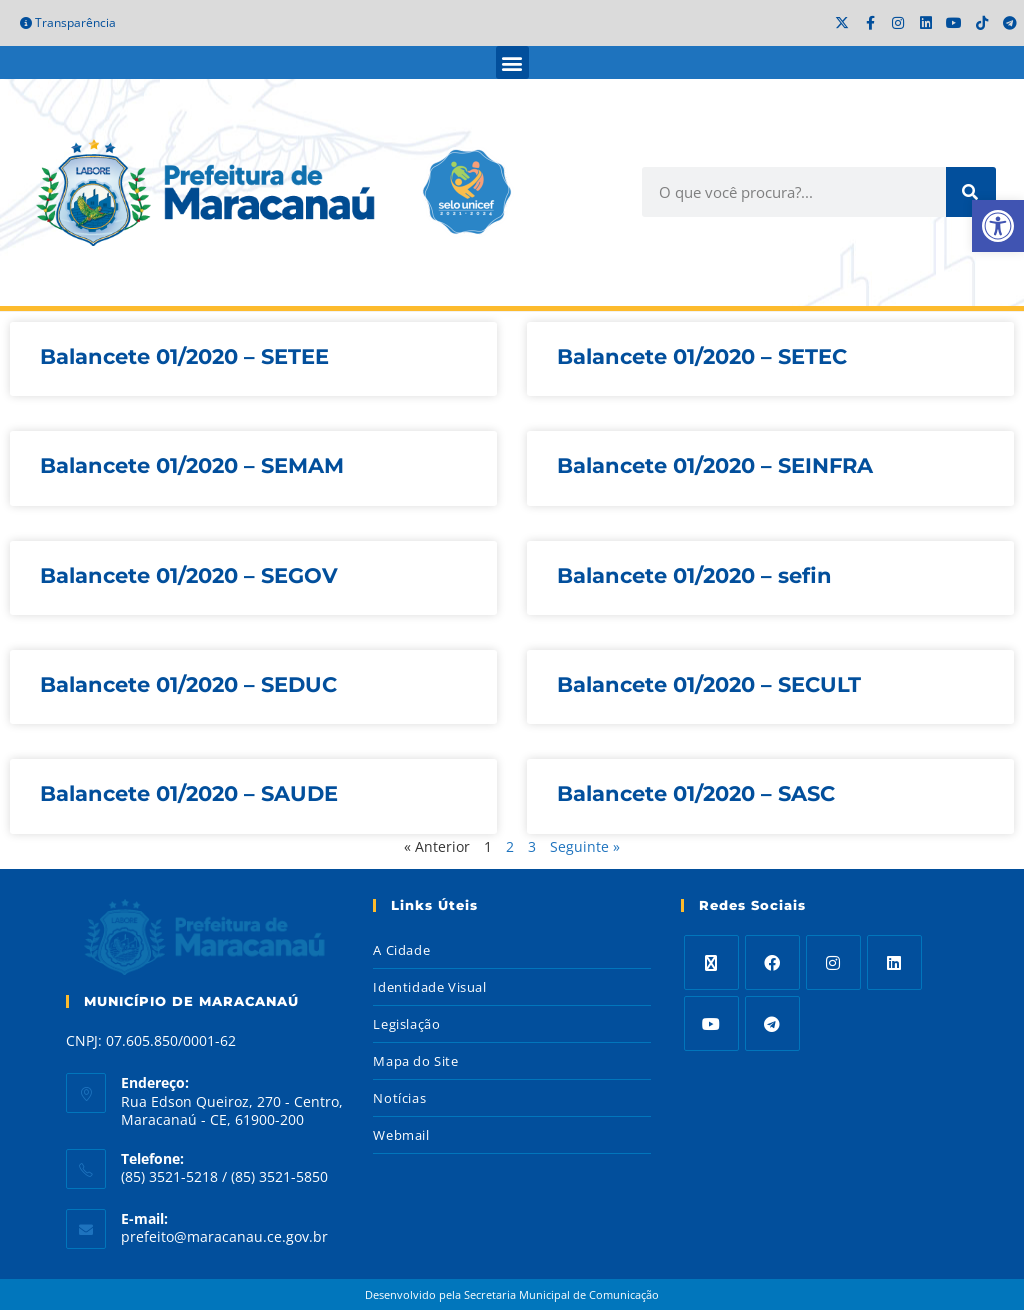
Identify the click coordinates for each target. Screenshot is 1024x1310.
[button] (512, 62)
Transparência (68, 22)
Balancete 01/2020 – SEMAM (192, 465)
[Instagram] (833, 962)
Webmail (401, 1135)
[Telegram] (772, 1023)
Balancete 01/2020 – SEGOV (189, 575)
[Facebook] (772, 962)
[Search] (971, 192)
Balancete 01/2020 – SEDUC (188, 684)
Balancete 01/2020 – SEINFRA (715, 465)
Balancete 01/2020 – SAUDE (189, 793)
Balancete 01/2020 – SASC (696, 793)
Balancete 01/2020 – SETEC (702, 356)
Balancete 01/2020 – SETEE (184, 356)
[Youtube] (711, 1023)
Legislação (406, 1024)
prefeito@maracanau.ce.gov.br (224, 1236)
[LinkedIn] (894, 962)
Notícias (399, 1098)
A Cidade (401, 950)
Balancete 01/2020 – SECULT (709, 684)
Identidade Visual (429, 987)
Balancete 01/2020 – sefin (694, 575)
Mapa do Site (415, 1061)
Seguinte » (585, 846)
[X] (711, 962)
